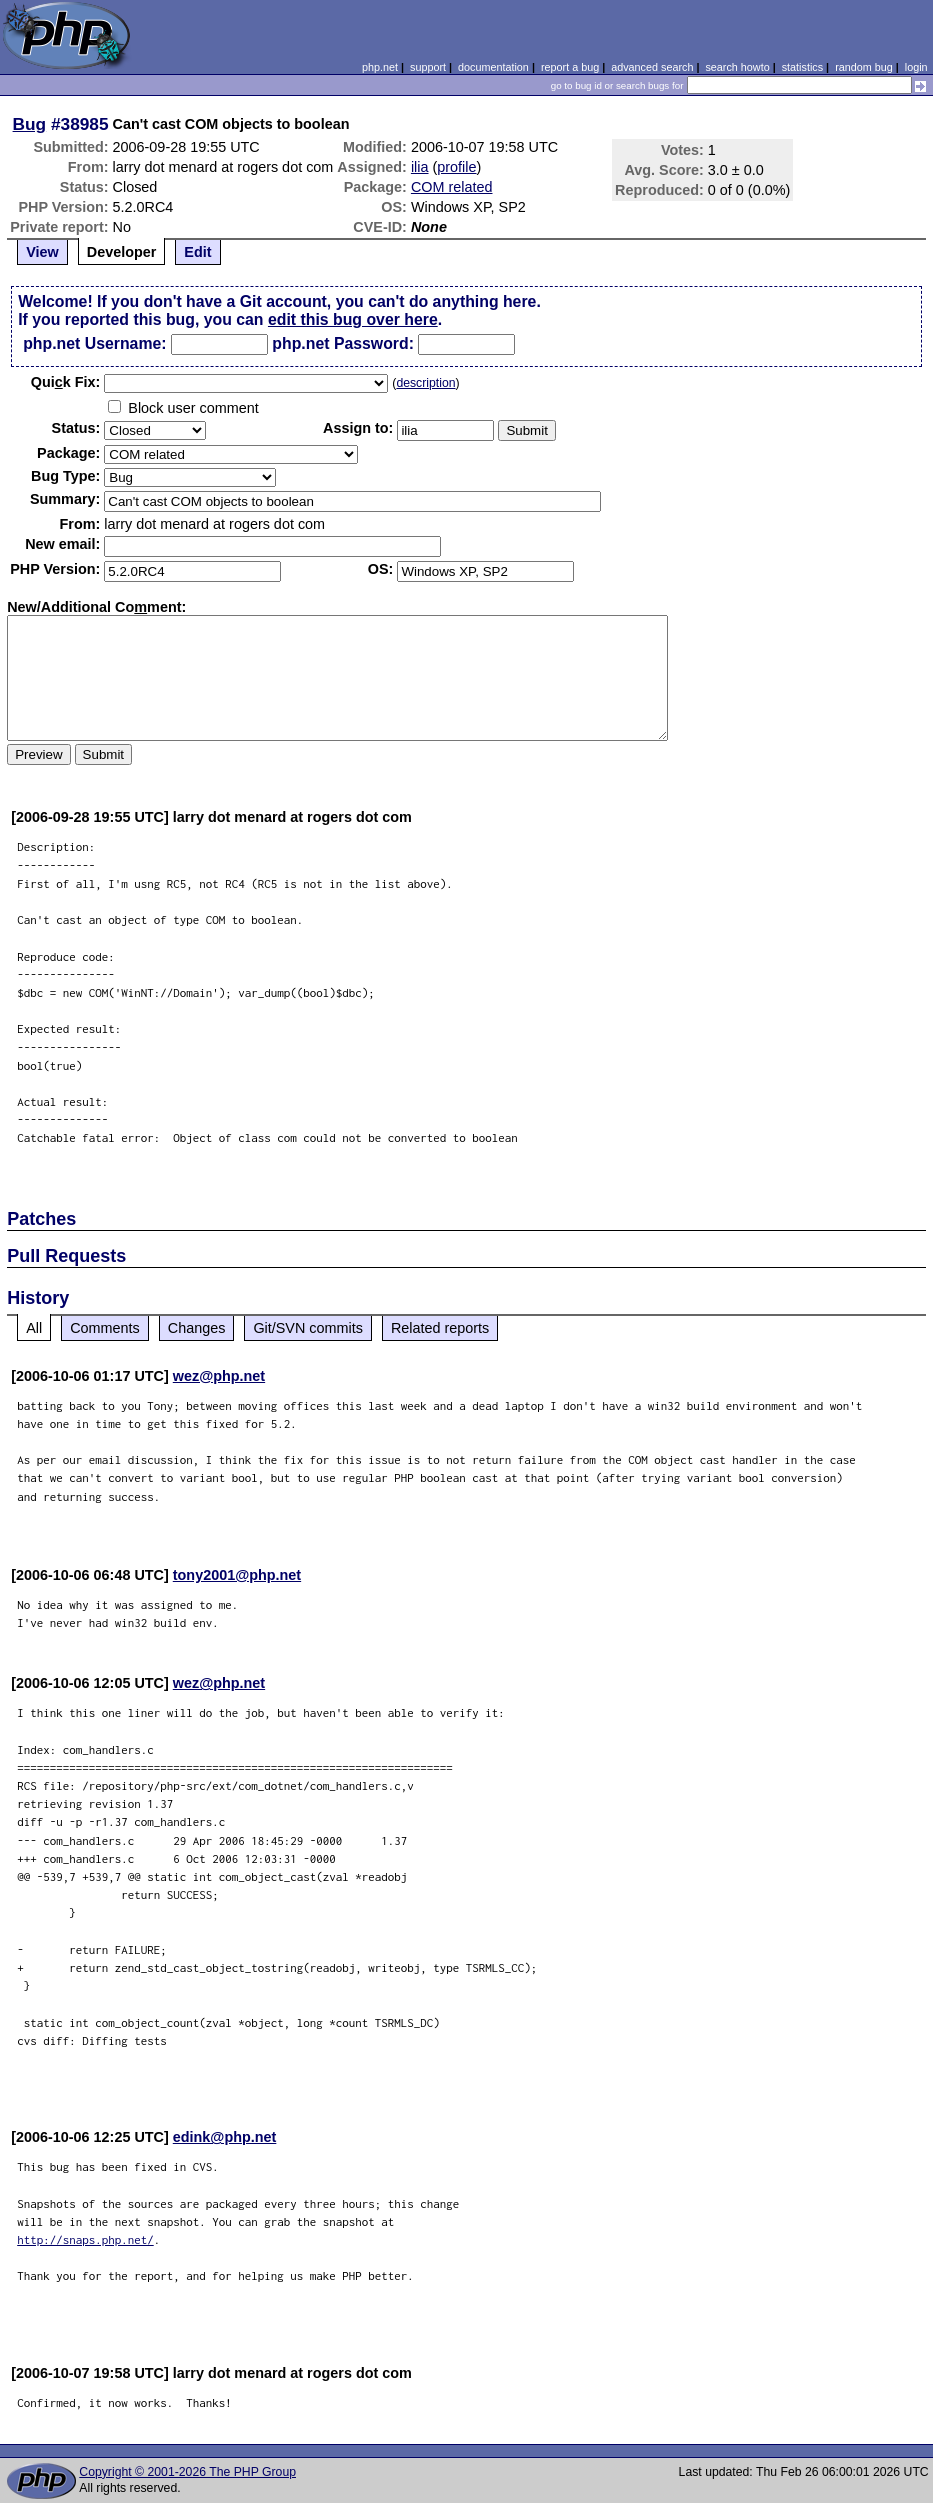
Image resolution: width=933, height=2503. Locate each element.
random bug (864, 67)
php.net (380, 67)
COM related (452, 187)
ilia (420, 167)
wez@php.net (219, 1376)
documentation (493, 67)
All (34, 1328)
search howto (737, 67)
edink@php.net (225, 2137)
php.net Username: (94, 343)
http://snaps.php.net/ (85, 2239)
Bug (30, 124)
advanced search (652, 67)
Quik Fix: (66, 382)
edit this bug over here (353, 319)
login (916, 67)
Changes (197, 1328)
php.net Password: (343, 343)
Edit (197, 252)
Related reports (440, 1328)
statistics (802, 67)
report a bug (570, 67)
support (428, 67)
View (42, 252)
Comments (105, 1328)
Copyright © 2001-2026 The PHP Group (187, 2472)
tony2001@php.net (237, 1575)
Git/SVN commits (308, 1328)
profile (456, 167)
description (425, 383)
